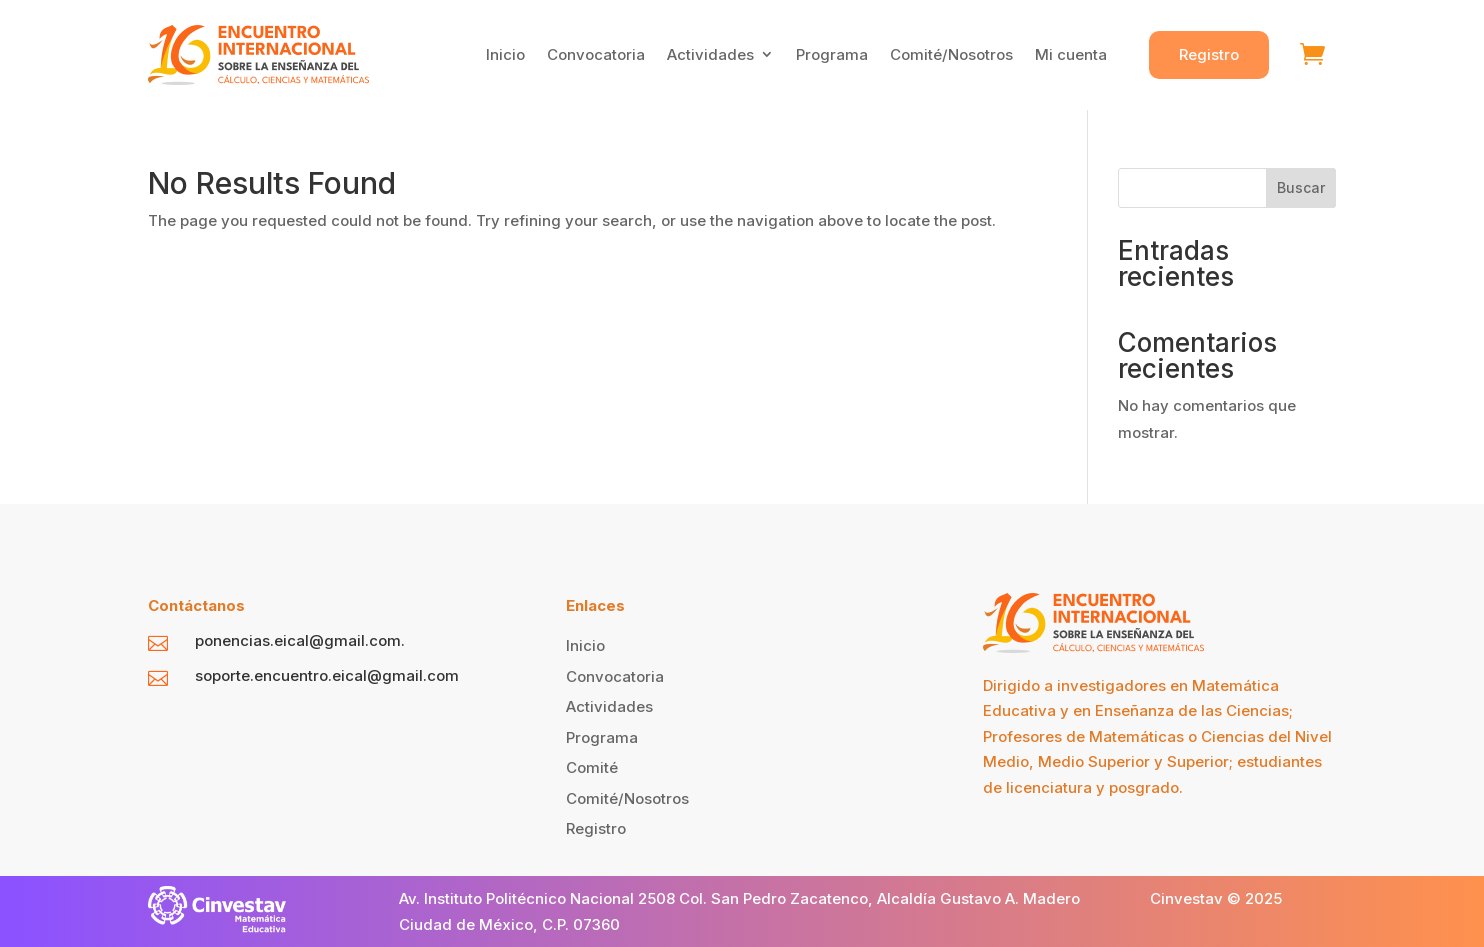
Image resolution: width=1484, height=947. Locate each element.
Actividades (710, 54)
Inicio (505, 54)
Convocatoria (596, 54)
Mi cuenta (1071, 54)
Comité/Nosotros (951, 54)
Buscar (1301, 187)
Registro (1209, 54)
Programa (832, 54)
